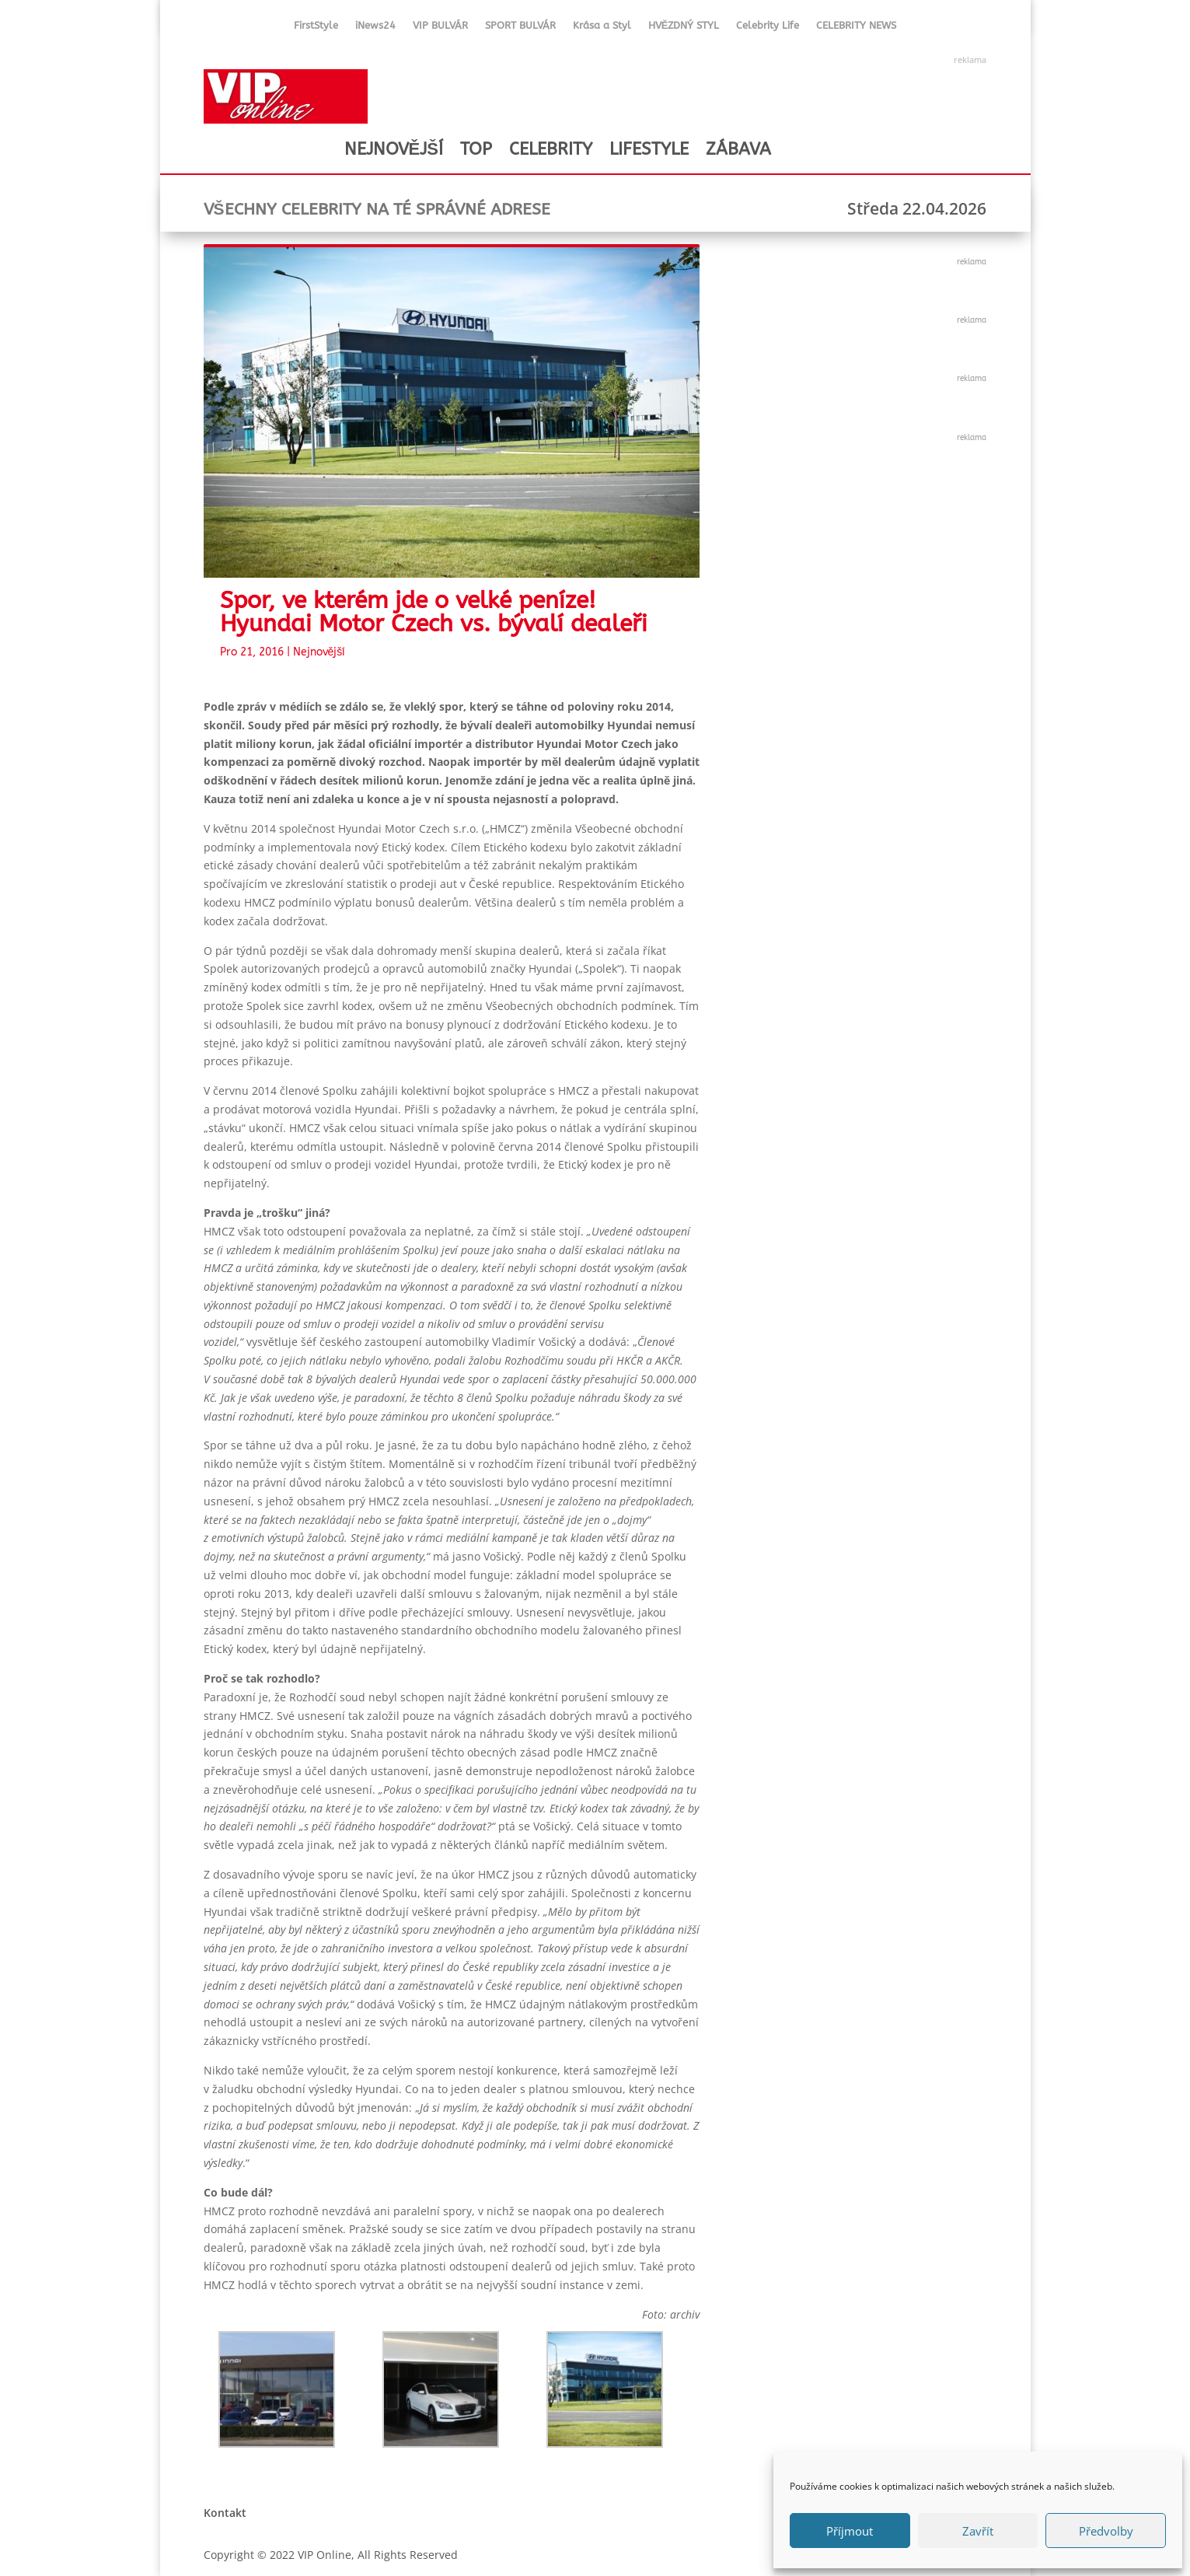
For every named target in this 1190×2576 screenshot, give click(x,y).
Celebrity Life (767, 28)
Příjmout (849, 2531)
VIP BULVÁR (440, 28)
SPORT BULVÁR (520, 28)
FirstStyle (316, 28)
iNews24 (375, 28)
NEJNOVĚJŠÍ (393, 149)
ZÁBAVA (738, 149)
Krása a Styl (602, 28)
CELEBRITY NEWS (856, 28)
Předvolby (1106, 2531)
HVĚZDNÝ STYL (684, 28)
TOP (476, 149)
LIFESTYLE (649, 149)
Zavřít (977, 2531)
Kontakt (225, 2512)
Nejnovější (319, 652)
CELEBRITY (550, 149)
